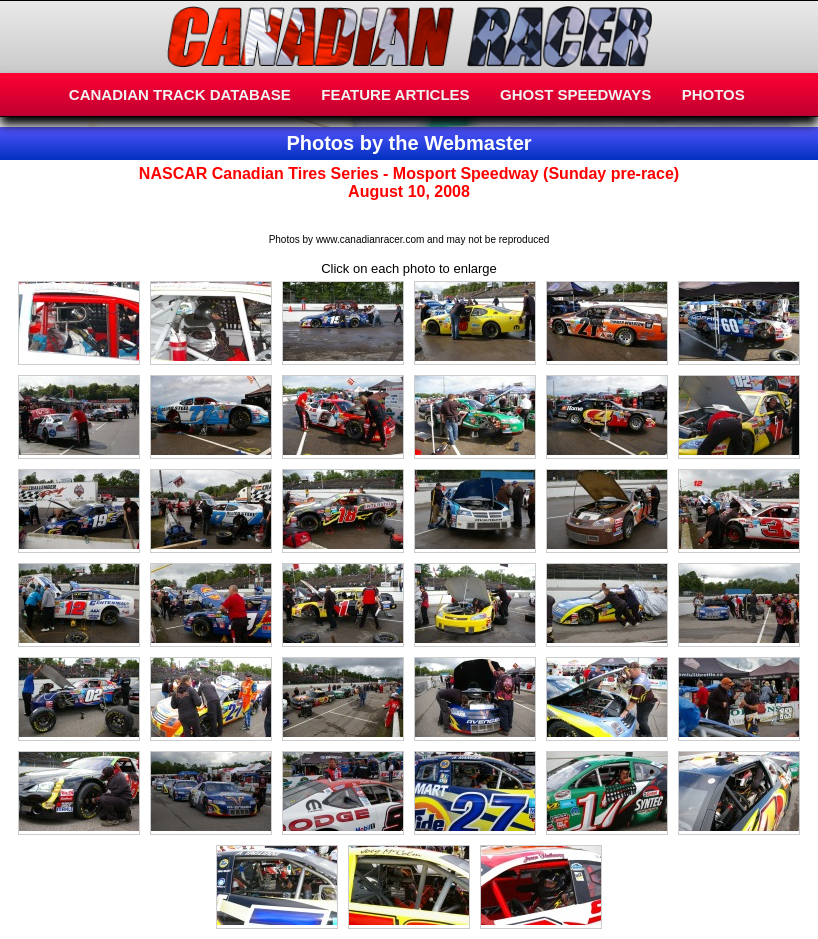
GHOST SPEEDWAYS (575, 94)
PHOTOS (713, 94)
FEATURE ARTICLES (395, 94)
